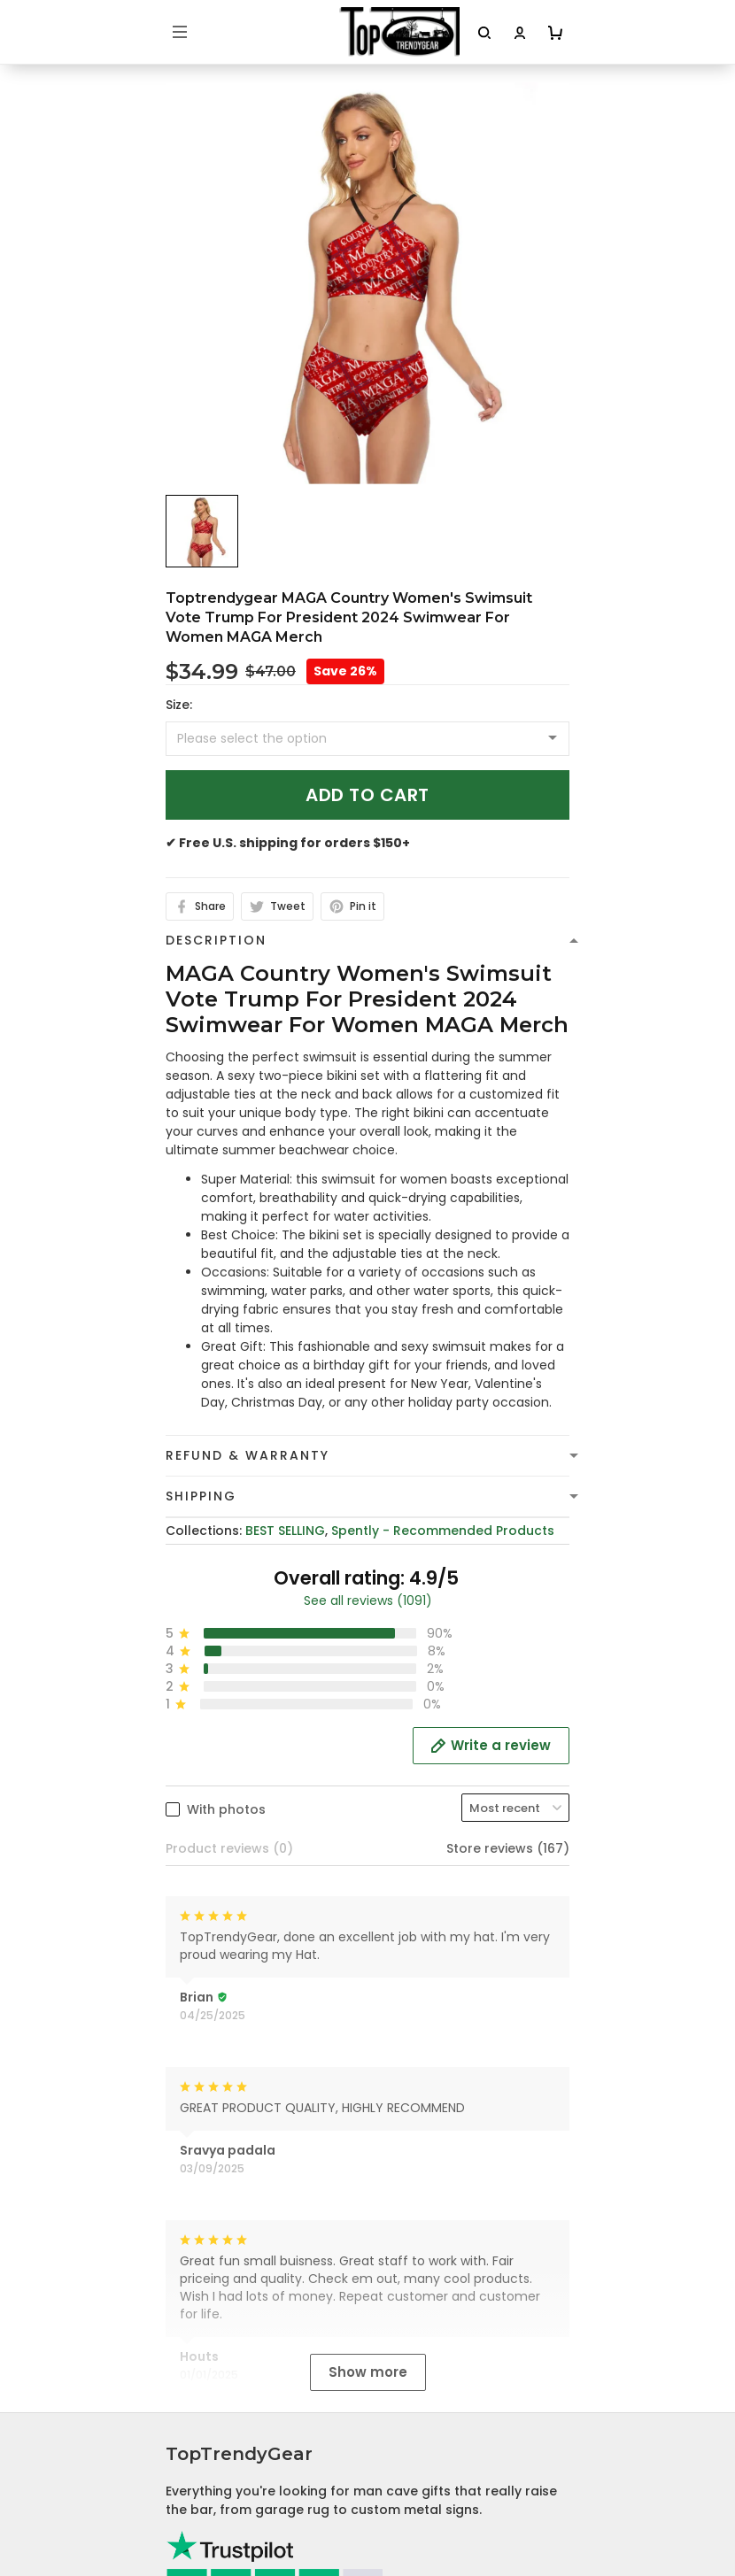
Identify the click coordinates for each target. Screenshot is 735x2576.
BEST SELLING (285, 1530)
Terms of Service (220, 2294)
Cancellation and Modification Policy (284, 2404)
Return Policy (207, 2377)
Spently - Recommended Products (442, 1530)
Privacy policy (210, 2267)
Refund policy (210, 2349)
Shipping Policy (213, 2322)
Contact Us (202, 2519)
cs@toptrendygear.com (261, 2069)
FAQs (182, 2547)
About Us (195, 2492)
